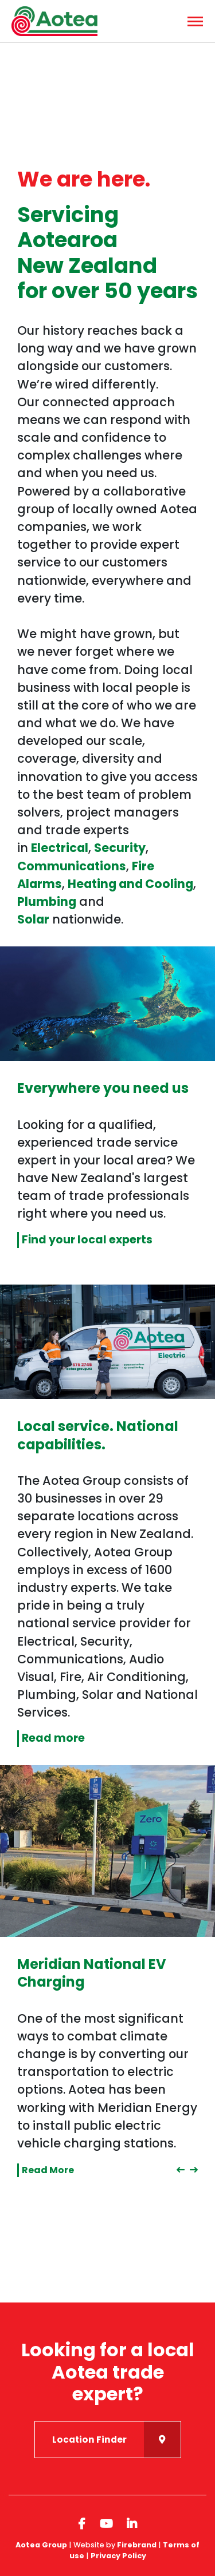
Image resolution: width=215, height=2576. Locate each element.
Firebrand (137, 2545)
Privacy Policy (118, 2556)
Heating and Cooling (130, 883)
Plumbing (46, 901)
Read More (48, 2170)
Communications (71, 866)
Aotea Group (41, 2545)
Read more (53, 1738)
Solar (33, 919)
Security (120, 847)
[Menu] (193, 21)
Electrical (59, 847)
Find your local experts (87, 1239)
